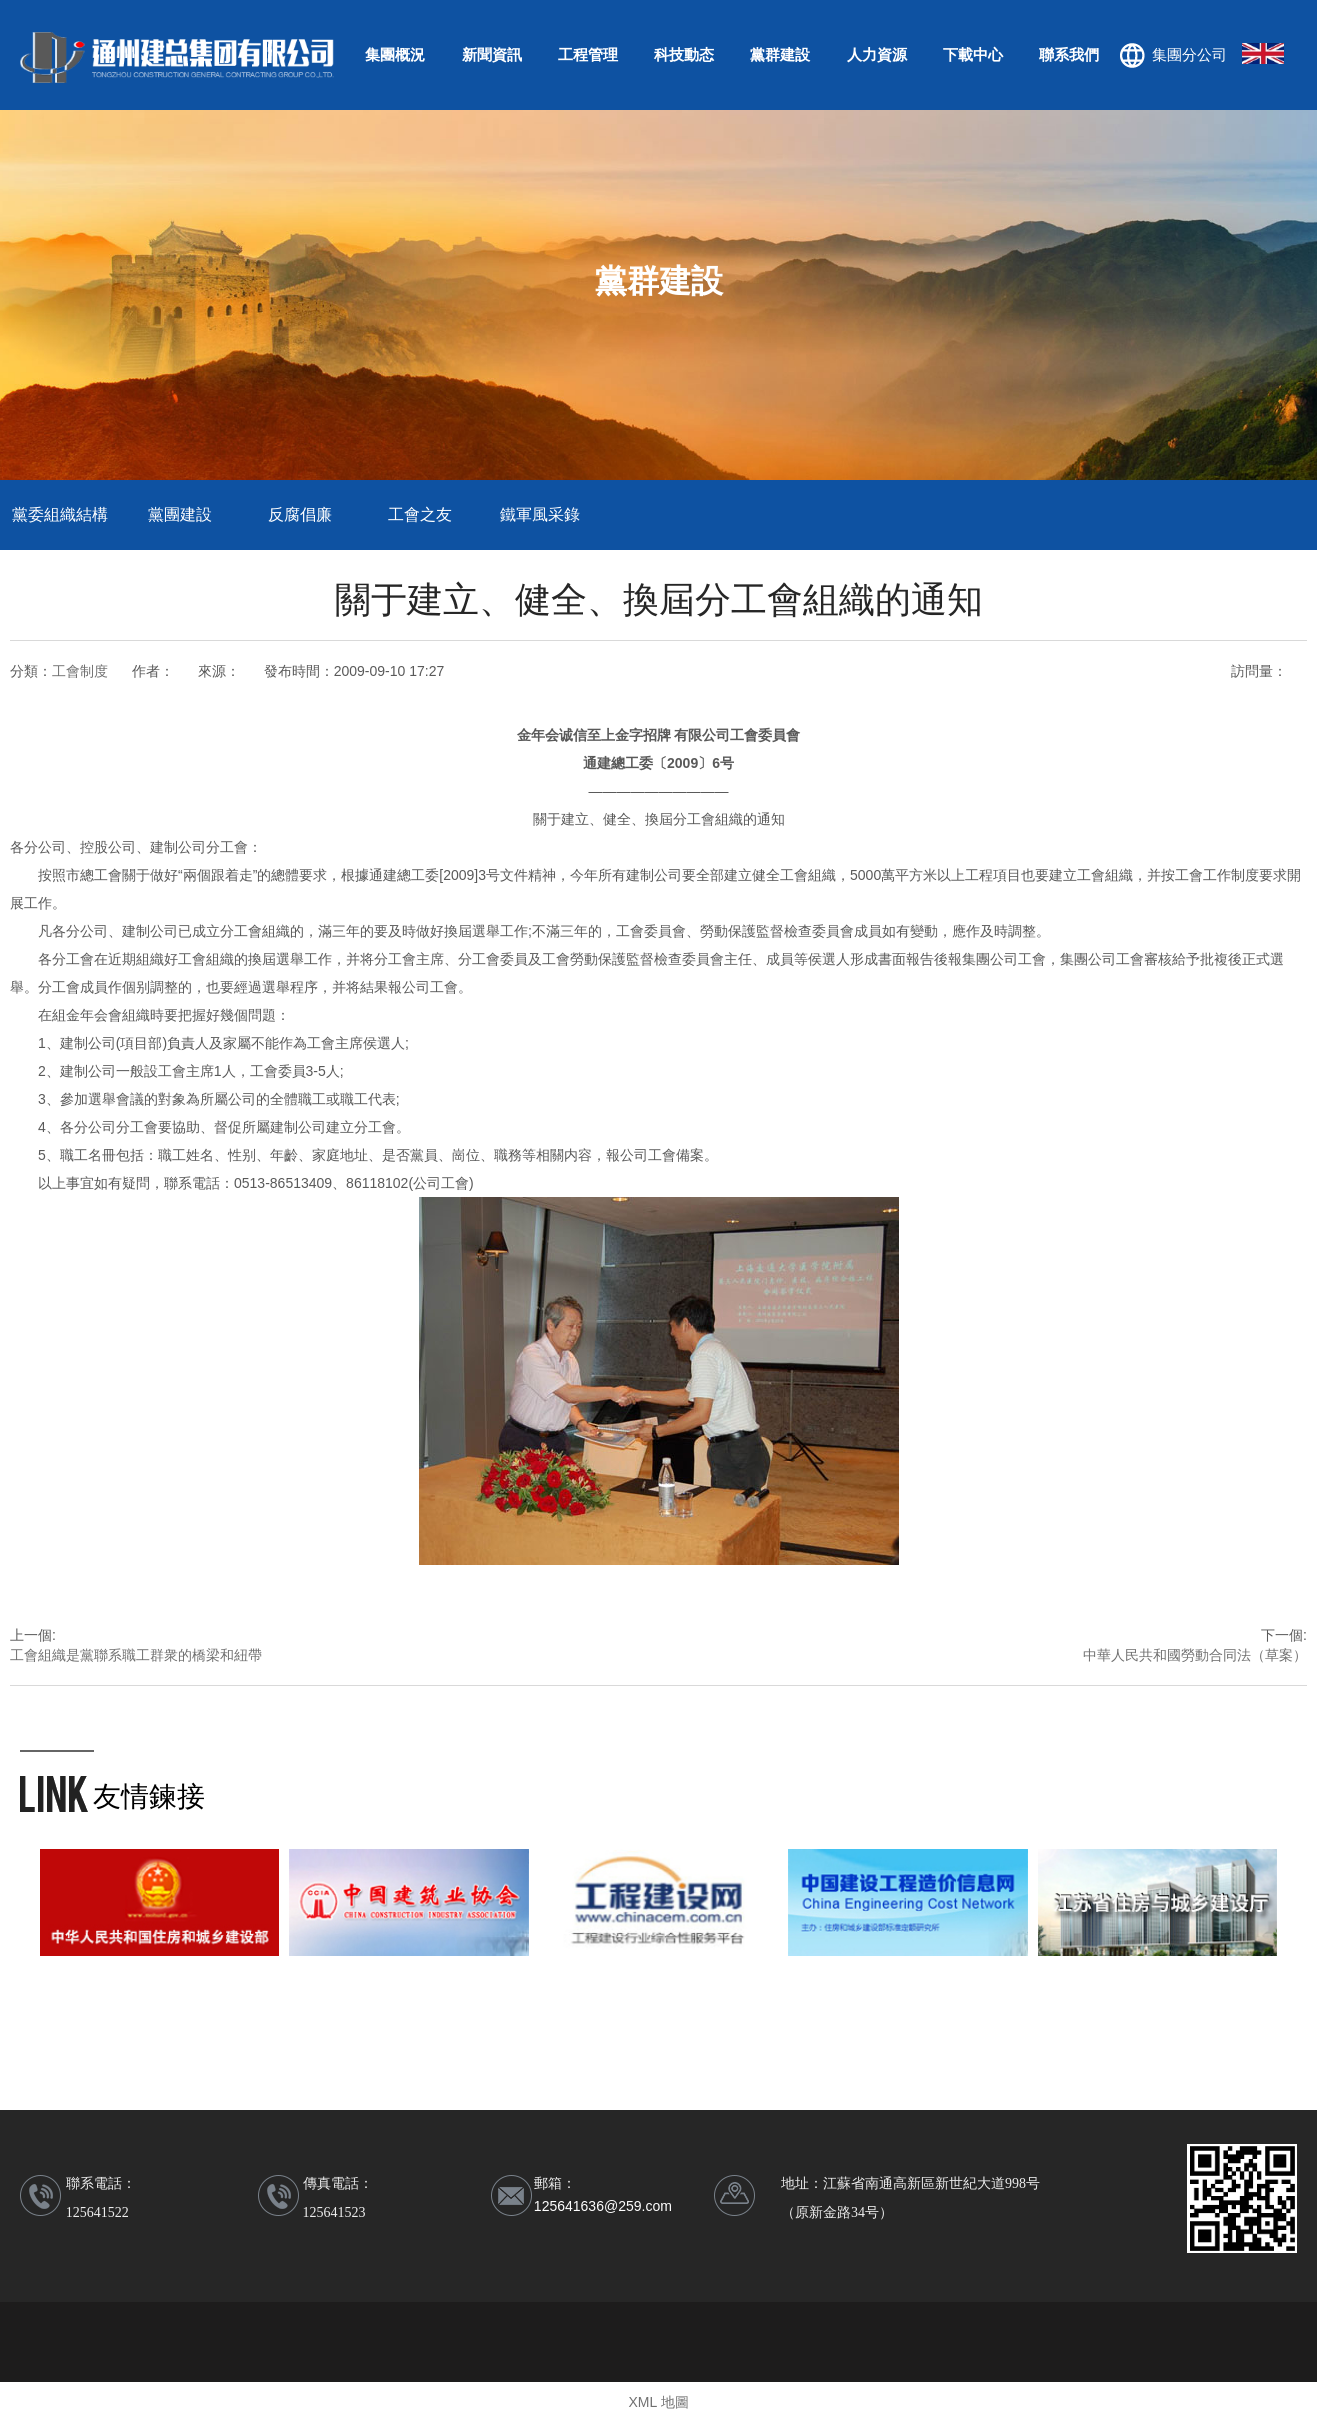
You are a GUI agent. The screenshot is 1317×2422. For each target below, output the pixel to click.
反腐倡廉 (300, 514)
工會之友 (420, 514)
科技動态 (684, 54)
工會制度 (80, 671)
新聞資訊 (492, 54)
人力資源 (877, 54)
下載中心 (973, 54)
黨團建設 (180, 514)
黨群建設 (780, 54)
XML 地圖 (658, 2402)
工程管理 (588, 54)
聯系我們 (1069, 54)
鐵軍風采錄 (540, 514)
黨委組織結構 (60, 514)
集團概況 (395, 54)
